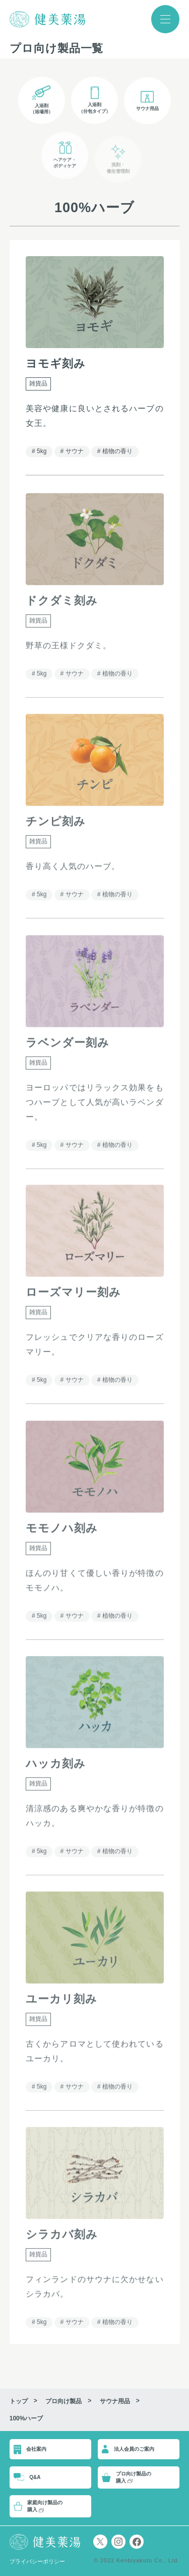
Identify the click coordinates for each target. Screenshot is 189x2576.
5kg (41, 451)
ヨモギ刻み (56, 363)
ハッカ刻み (56, 1767)
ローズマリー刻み (73, 1296)
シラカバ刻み (62, 2237)
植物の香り (117, 451)
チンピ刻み (56, 825)
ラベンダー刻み (67, 1046)
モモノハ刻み (62, 1531)
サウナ (74, 451)
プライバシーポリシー (37, 2561)
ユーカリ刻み (61, 2002)
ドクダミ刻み (62, 604)
